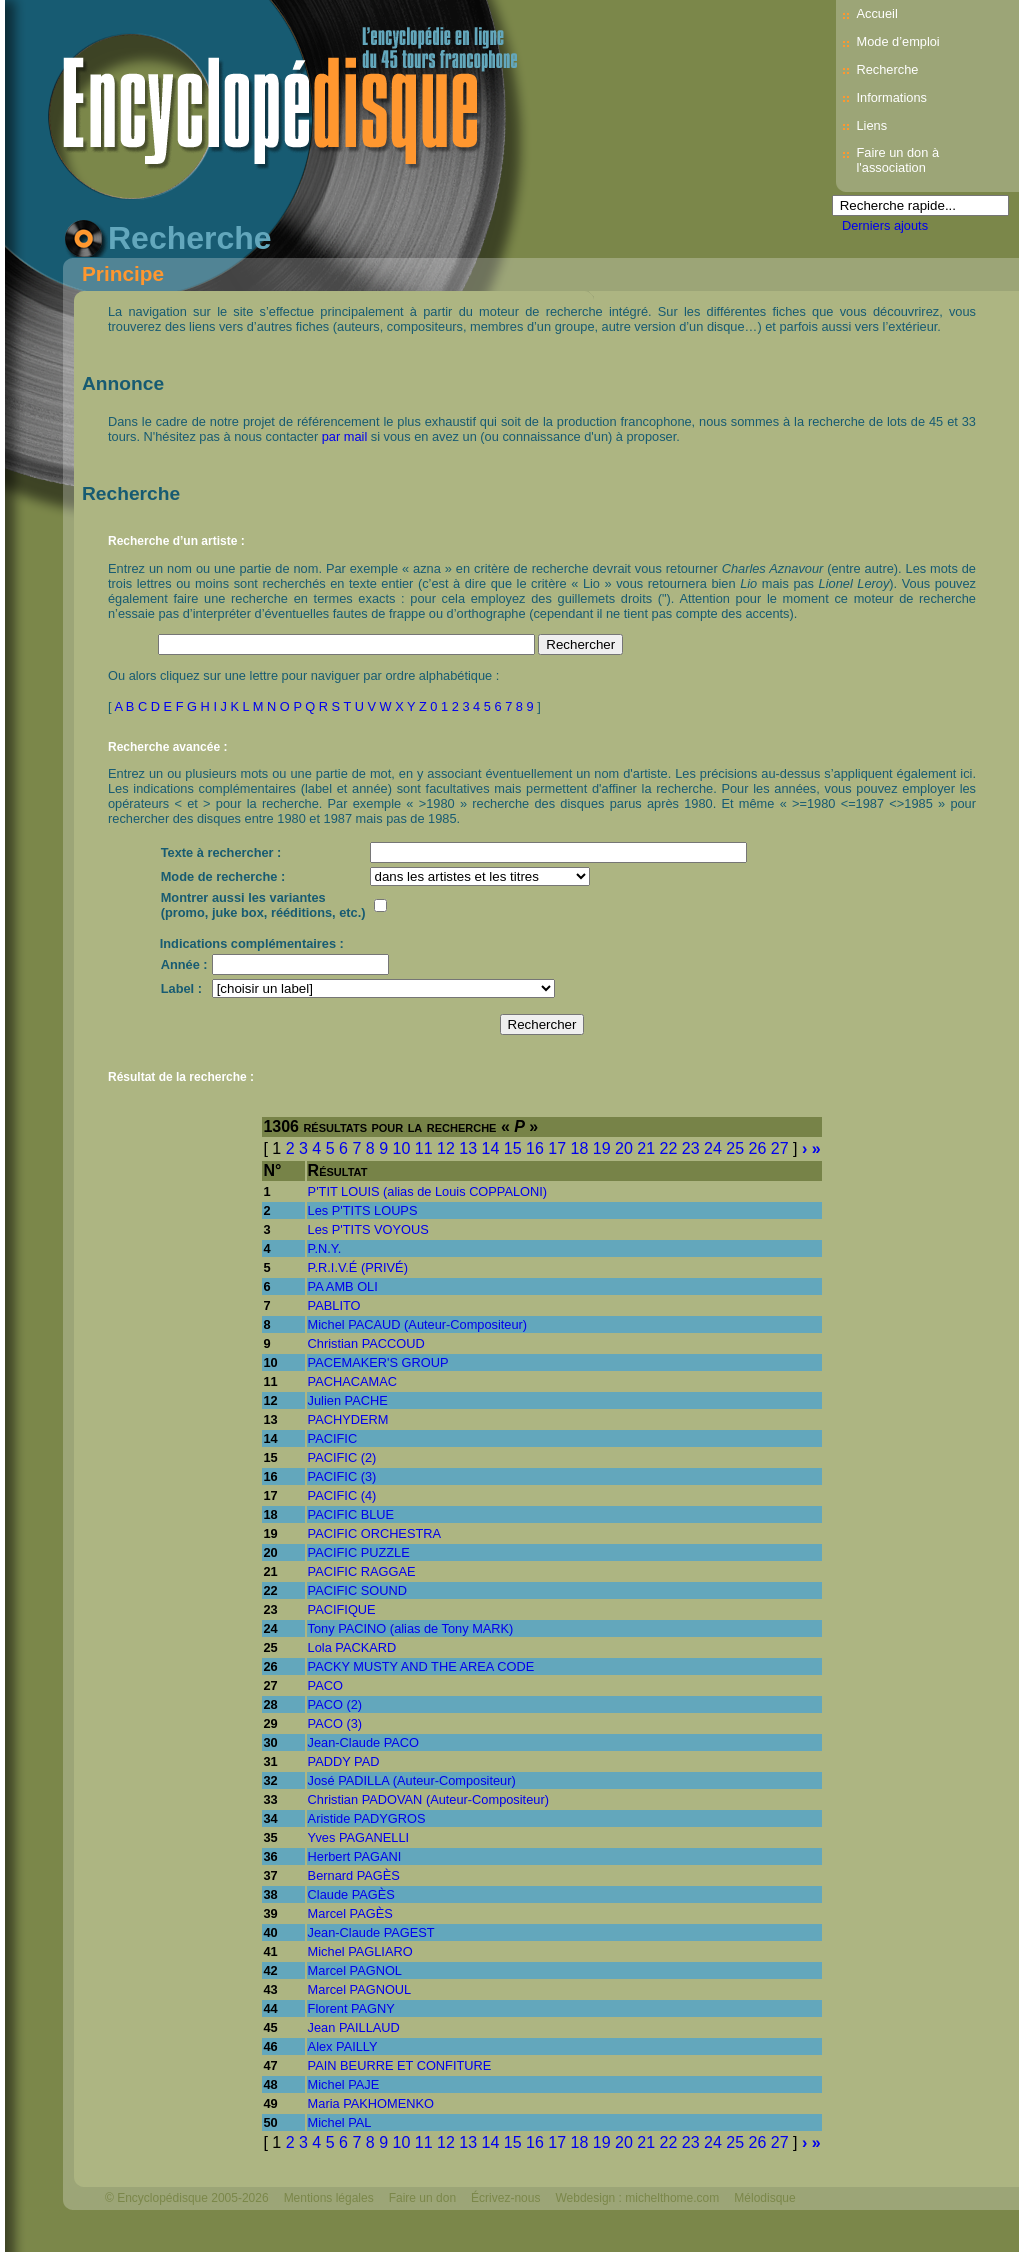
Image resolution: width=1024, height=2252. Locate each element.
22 (669, 1148)
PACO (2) (335, 1704)
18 (580, 1148)
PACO (325, 1685)
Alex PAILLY (343, 2046)
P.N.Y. (325, 1248)
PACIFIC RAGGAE (362, 1571)
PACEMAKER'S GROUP (378, 1362)
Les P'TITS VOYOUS (368, 1229)
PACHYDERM (348, 1419)
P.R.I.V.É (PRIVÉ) (358, 1267)
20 (624, 1148)
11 (424, 1148)
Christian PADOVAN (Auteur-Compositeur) (428, 1799)
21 (646, 1148)
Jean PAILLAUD (354, 2027)
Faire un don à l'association (897, 160)
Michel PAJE (344, 2084)
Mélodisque (764, 2198)
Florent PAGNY (351, 2008)
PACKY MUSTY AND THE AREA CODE (421, 1666)
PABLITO (334, 1305)
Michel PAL (340, 2122)
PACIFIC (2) (342, 1457)
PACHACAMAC (352, 1381)
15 (513, 1148)
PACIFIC (333, 1438)
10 (402, 1148)
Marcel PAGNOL (355, 1970)
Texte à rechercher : (221, 852)
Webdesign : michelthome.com (637, 2198)
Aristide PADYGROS (367, 1818)
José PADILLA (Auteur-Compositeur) (412, 1780)
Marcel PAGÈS (350, 1913)
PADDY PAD (344, 1761)
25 (735, 1148)
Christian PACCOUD (366, 1343)
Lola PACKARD (352, 1647)
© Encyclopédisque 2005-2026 (187, 2198)
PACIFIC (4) (342, 1495)
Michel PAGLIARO (360, 1951)
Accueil (876, 13)
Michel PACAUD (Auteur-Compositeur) (418, 1324)
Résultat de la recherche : (181, 1077)
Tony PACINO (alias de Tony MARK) (411, 1628)
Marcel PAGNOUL (360, 1989)
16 (535, 1148)
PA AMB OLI (343, 1286)
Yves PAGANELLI (358, 1837)
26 (758, 1148)
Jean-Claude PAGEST (371, 1932)
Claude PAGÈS (351, 1894)
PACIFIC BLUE (351, 1514)
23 (691, 1148)
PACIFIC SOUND (357, 1590)
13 (468, 1148)
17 (557, 1148)
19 (602, 1148)
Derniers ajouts (885, 225)
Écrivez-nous (505, 2198)
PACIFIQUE (342, 1609)
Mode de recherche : (223, 876)
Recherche (887, 69)
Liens (871, 125)
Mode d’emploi (897, 41)
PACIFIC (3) (342, 1476)
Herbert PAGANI (355, 1856)
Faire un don (422, 2198)
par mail (345, 436)
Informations (891, 97)
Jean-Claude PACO (363, 1742)
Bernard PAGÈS (354, 1875)
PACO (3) (335, 1723)
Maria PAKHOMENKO (371, 2103)
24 (713, 1148)
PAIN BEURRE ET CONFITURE (400, 2065)
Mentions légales (329, 2198)
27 (780, 1148)
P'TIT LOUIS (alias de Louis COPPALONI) (428, 1191)
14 (491, 1148)
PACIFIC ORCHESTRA (374, 1533)
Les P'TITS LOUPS (363, 1210)
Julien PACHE (348, 1400)
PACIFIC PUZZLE (359, 1552)
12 (446, 1148)
